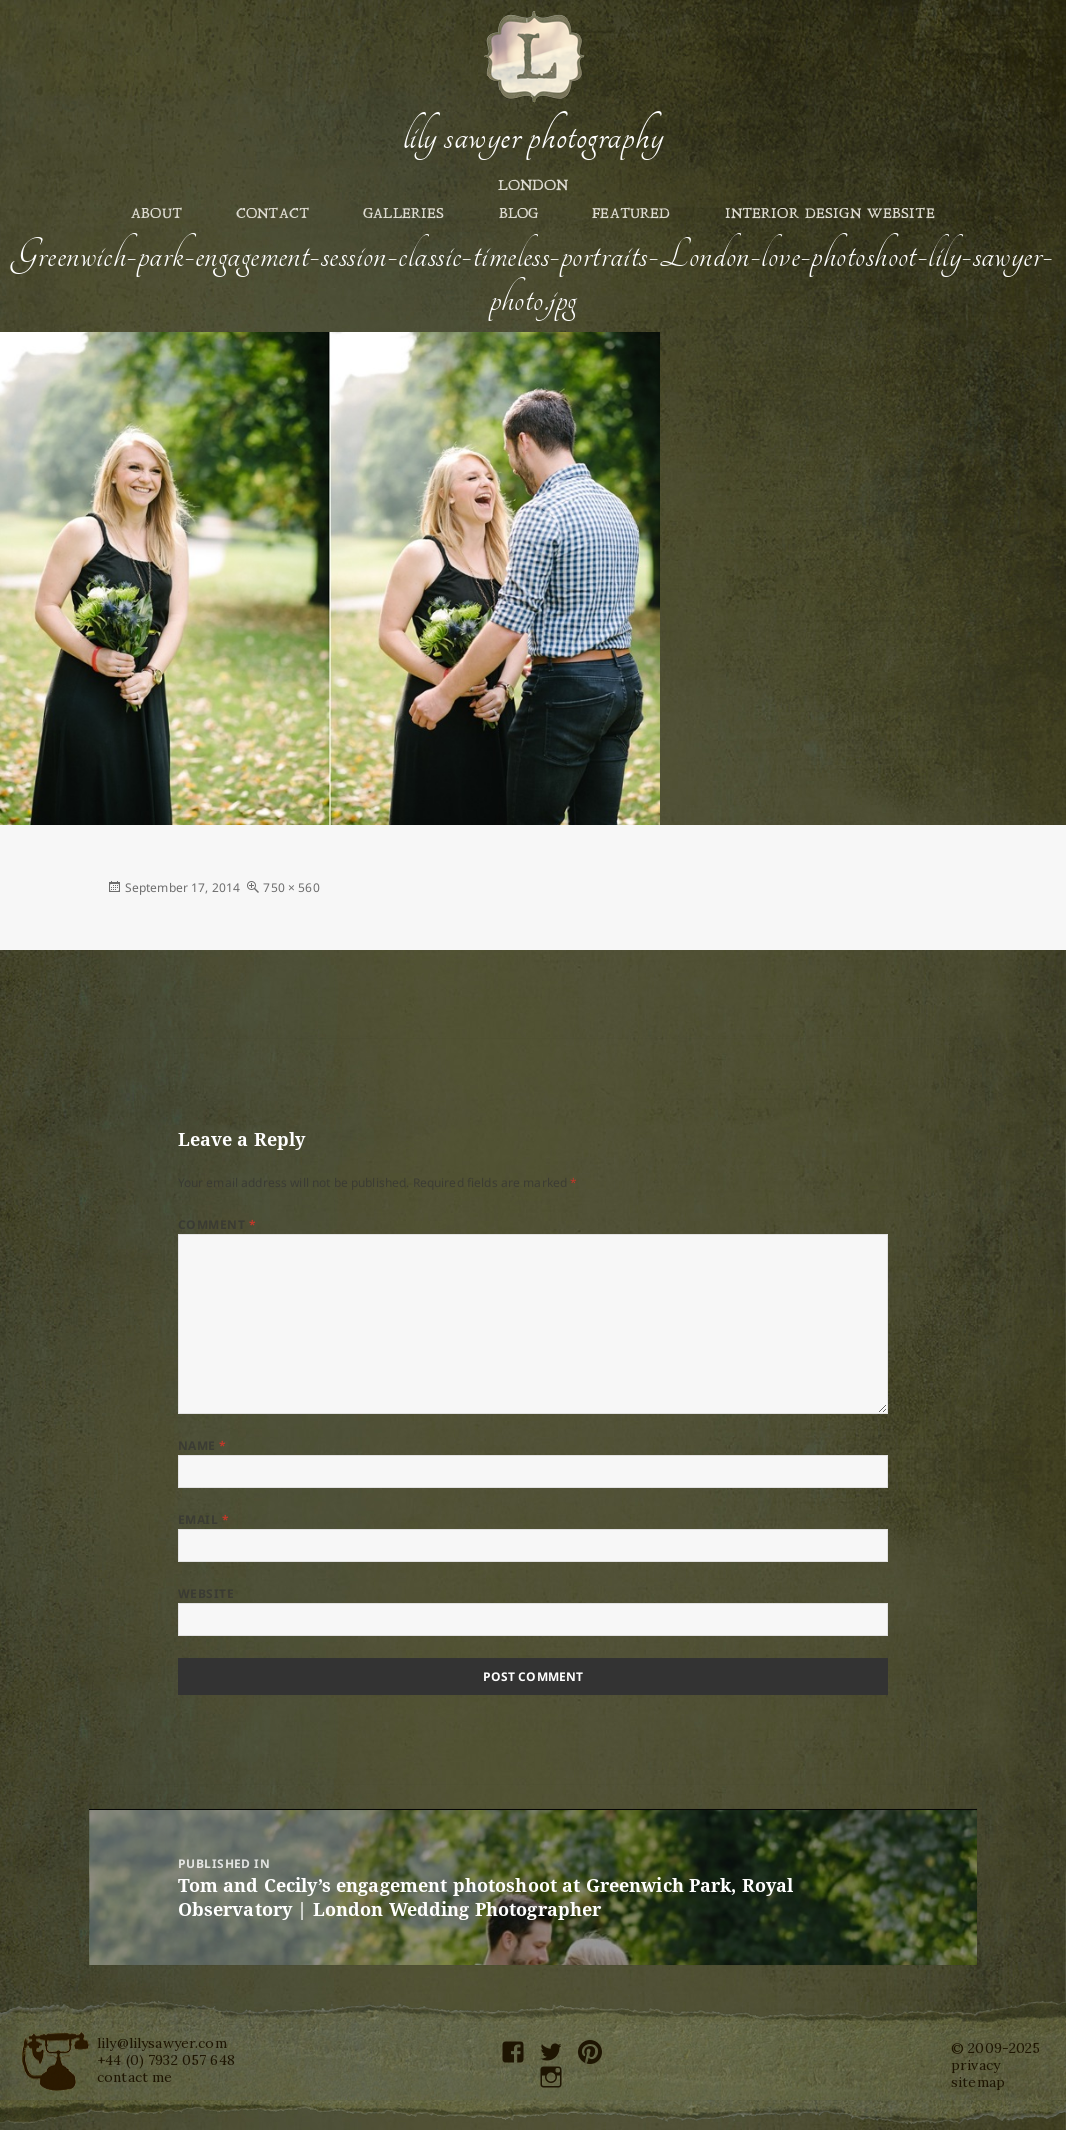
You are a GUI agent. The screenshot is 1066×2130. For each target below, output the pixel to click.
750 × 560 (291, 887)
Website (206, 1593)
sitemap (978, 2082)
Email (203, 1519)
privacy (975, 2065)
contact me (134, 2077)
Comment (217, 1224)
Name (202, 1445)
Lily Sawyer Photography (533, 137)
